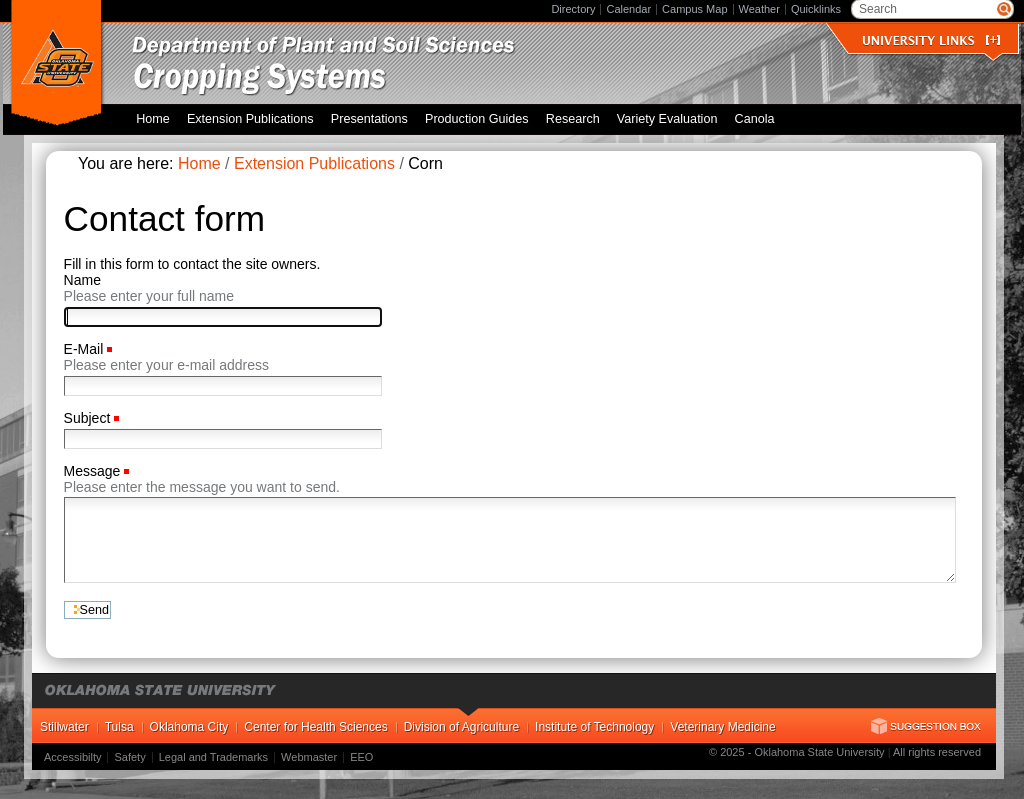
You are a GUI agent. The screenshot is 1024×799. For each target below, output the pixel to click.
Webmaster (309, 757)
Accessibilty (72, 757)
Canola (755, 119)
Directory (573, 9)
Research (573, 119)
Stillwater (64, 727)
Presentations (369, 119)
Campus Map (694, 9)
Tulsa (119, 727)
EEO (361, 757)
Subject (89, 418)
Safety (129, 757)
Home (153, 119)
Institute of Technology (594, 727)
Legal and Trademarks (213, 757)
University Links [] (931, 40)
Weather (759, 9)
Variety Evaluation (667, 119)
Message (94, 471)
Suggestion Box (926, 726)
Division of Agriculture (461, 727)
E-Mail (86, 349)
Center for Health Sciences (315, 727)
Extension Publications (250, 119)
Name (82, 280)
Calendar (628, 9)
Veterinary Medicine (722, 727)
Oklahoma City (189, 727)
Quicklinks (816, 9)
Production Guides (477, 119)
